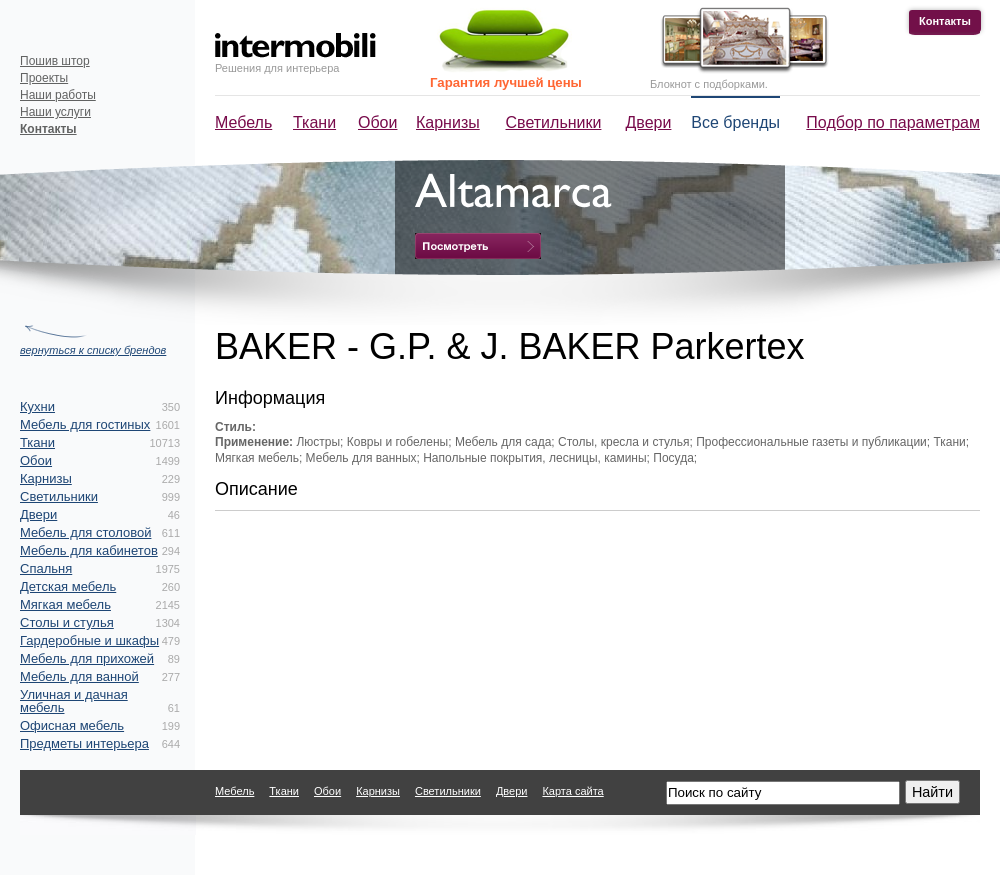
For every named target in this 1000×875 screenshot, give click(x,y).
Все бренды (735, 122)
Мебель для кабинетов (89, 550)
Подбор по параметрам (893, 122)
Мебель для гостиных (85, 424)
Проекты (44, 78)
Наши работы (58, 95)
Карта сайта (572, 791)
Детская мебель (68, 586)
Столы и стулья (67, 622)
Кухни (37, 406)
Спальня (46, 568)
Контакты (945, 21)
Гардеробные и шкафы (89, 640)
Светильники (554, 122)
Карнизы (448, 122)
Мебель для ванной (79, 676)
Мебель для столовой (85, 532)
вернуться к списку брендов (93, 350)
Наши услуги (55, 112)
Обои (377, 122)
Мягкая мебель (65, 604)
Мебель (243, 122)
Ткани (314, 122)
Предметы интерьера (84, 743)
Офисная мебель (72, 725)
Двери (649, 122)
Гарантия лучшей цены (506, 82)
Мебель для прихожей (87, 658)
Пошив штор (55, 61)
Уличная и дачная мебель (74, 701)
